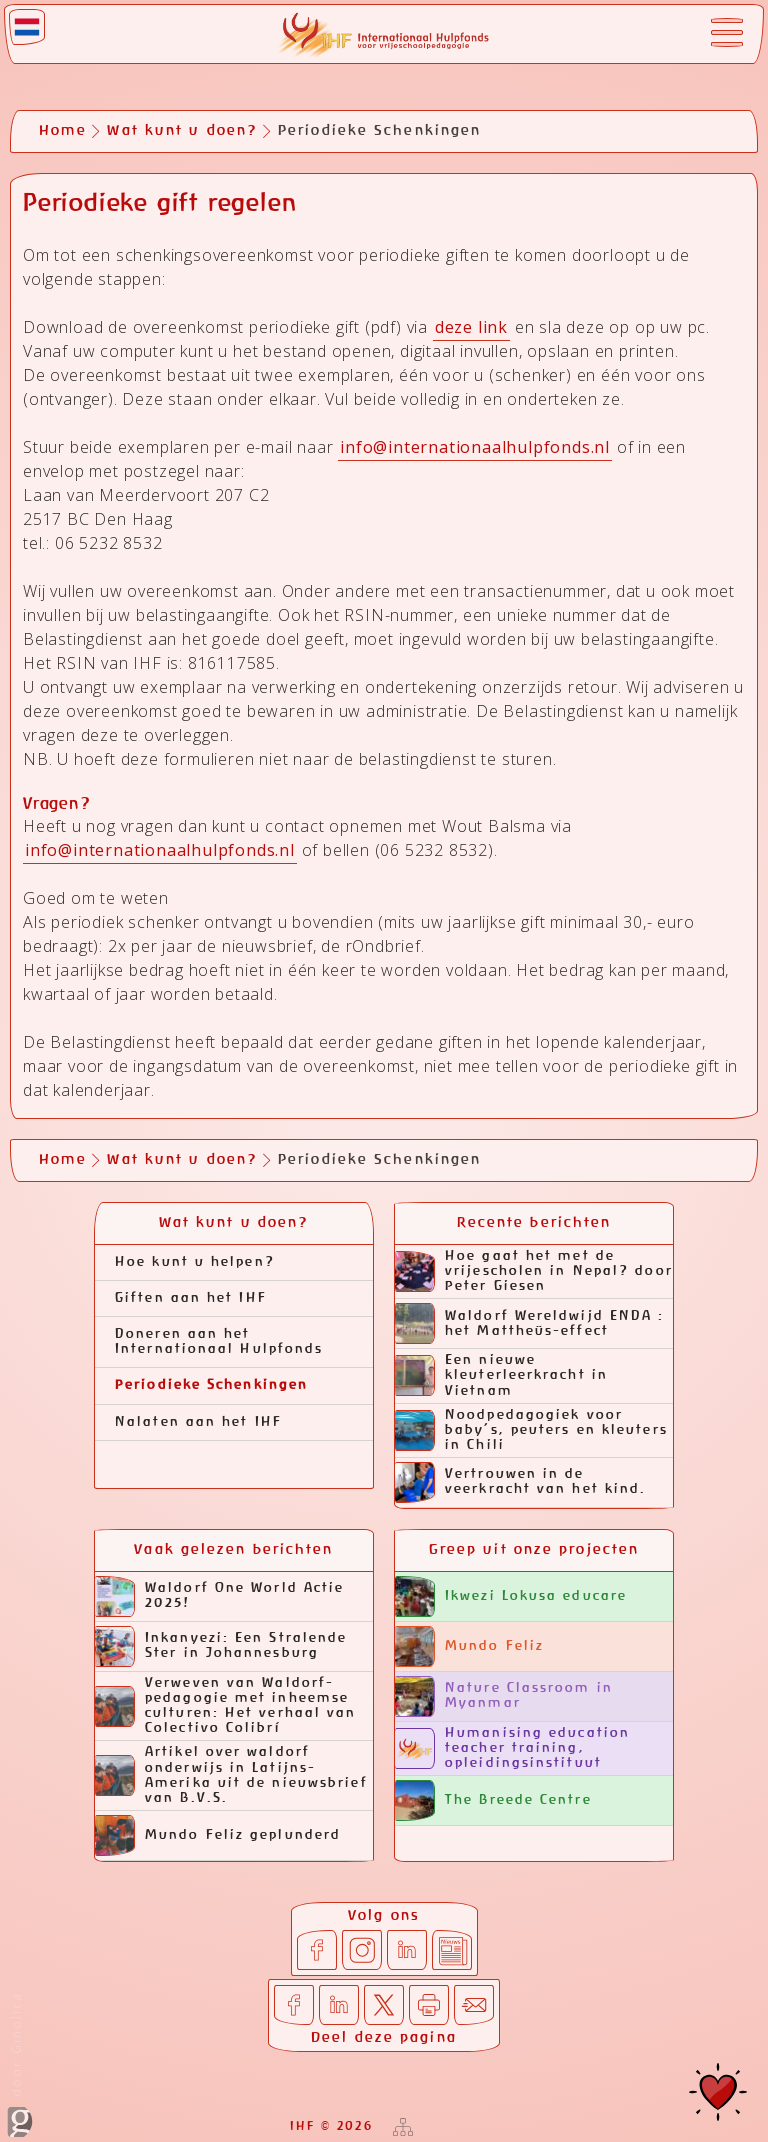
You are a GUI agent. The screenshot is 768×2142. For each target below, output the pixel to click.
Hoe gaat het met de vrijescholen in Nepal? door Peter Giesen (534, 1271)
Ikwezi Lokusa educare (511, 1596)
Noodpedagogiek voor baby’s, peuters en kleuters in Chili (531, 1430)
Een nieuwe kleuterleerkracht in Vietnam (501, 1375)
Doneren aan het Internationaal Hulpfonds (219, 1342)
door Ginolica (20, 2064)
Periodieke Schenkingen (211, 1385)
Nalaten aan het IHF (198, 1422)
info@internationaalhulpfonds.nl (475, 447)
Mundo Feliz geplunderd (218, 1835)
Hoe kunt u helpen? (195, 1262)
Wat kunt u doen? (182, 131)
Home (63, 131)
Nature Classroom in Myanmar (504, 1696)
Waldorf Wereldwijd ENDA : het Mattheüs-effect (530, 1323)
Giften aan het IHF (191, 1298)
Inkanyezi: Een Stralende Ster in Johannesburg (221, 1646)
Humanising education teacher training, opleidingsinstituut (512, 1748)
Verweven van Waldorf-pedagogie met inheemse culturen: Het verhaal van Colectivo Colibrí (226, 1706)
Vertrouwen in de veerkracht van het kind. (520, 1482)
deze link (471, 327)
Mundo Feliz (469, 1646)
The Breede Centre (493, 1800)
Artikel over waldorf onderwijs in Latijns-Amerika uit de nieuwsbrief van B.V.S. (231, 1775)
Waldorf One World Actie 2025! (219, 1596)
